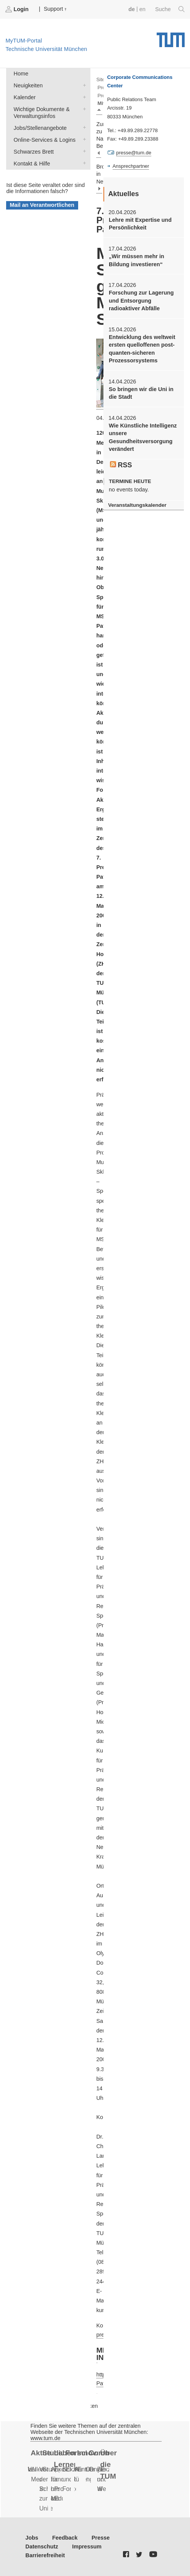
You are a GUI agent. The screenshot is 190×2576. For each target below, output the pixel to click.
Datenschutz (41, 2546)
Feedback (64, 2538)
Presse (101, 2538)
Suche (170, 9)
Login (17, 9)
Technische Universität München (171, 37)
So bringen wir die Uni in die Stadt (141, 393)
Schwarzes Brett (83, 151)
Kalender (83, 97)
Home (21, 73)
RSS (121, 465)
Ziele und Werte (105, 2479)
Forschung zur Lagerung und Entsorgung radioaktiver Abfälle (141, 300)
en (142, 9)
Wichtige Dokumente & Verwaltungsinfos (83, 108)
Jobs (31, 2538)
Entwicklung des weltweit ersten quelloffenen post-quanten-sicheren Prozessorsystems (142, 349)
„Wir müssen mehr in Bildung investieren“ (136, 260)
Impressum (87, 2546)
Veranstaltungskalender (137, 505)
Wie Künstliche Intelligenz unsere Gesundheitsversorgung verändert (143, 437)
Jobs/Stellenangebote (83, 127)
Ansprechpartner (131, 166)
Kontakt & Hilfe (83, 163)
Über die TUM (108, 2464)
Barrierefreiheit (45, 2555)
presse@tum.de (133, 153)
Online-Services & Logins (83, 139)
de (131, 9)
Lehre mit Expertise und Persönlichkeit (140, 224)
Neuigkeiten (83, 85)
